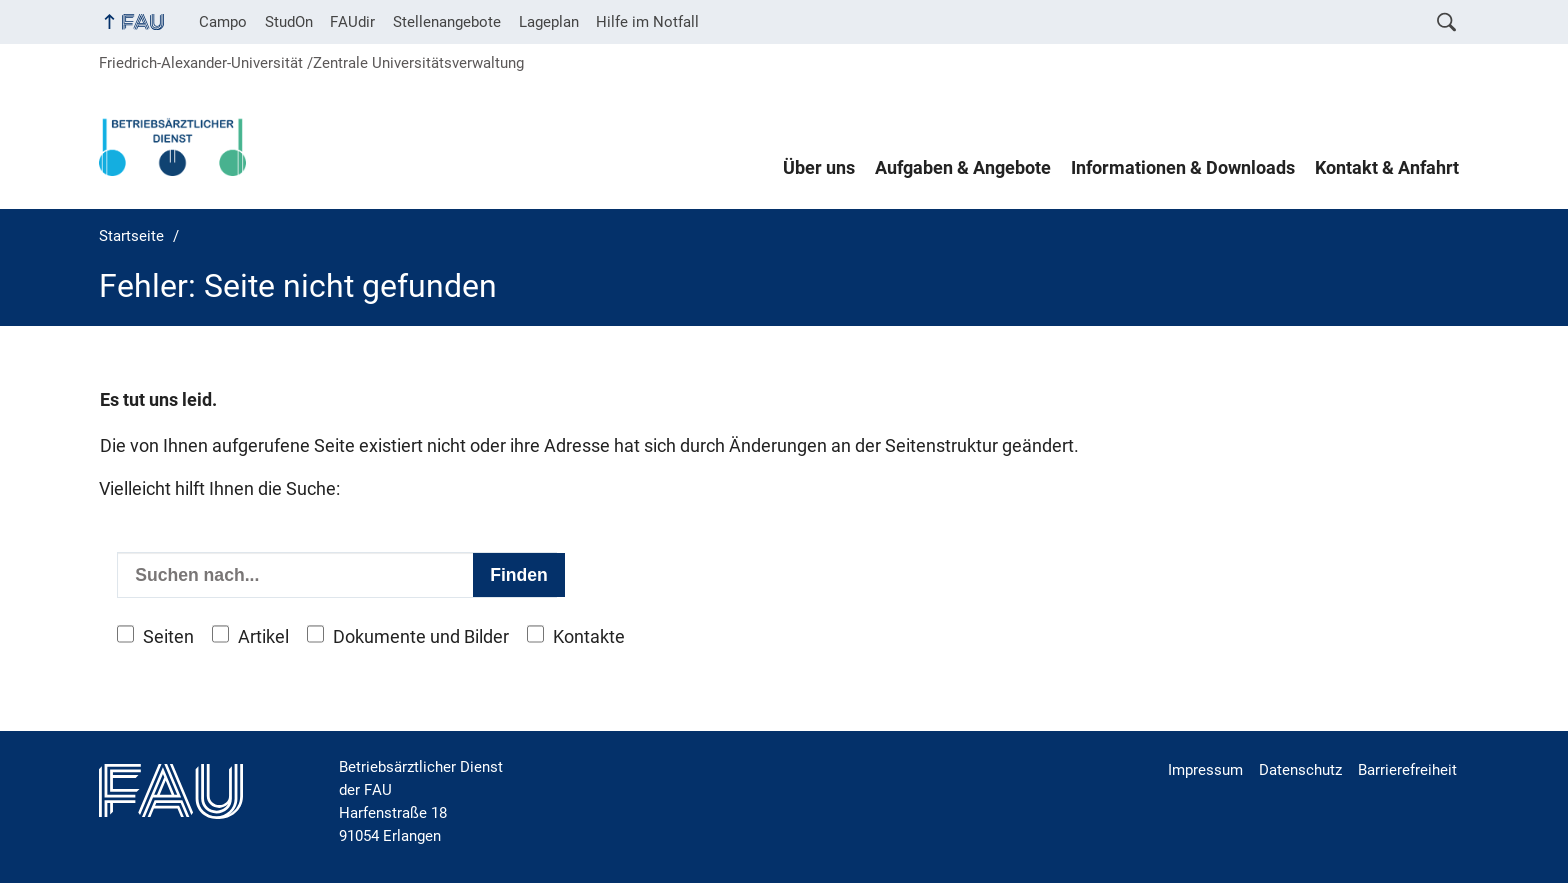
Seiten (168, 637)
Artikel (263, 637)
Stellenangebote (447, 22)
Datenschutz (1300, 770)
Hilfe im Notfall (647, 22)
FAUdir (352, 22)
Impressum (1205, 770)
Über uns (819, 168)
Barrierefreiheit (1407, 770)
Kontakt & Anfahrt (1387, 168)
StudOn (289, 22)
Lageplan (549, 22)
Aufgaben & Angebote (963, 168)
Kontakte (589, 637)
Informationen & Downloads (1183, 168)
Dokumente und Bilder (421, 637)
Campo (223, 22)
